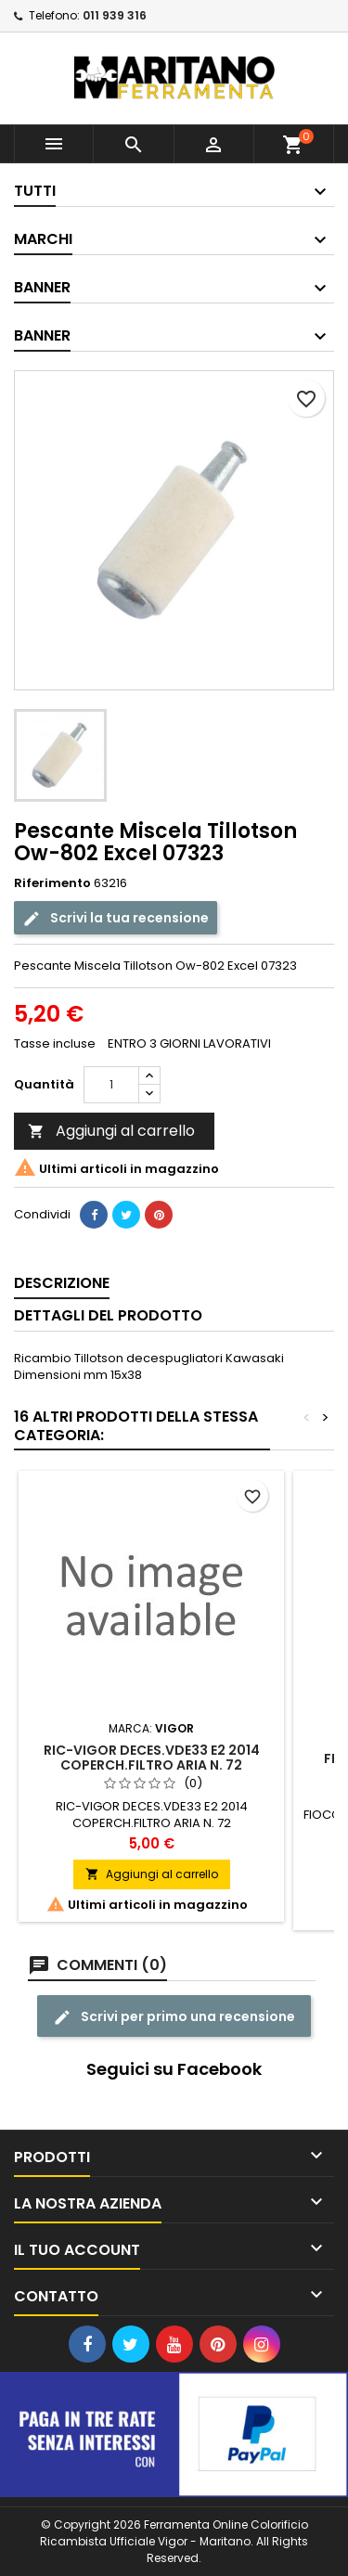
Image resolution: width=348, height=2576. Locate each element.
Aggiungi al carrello (111, 1130)
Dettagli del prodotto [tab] (108, 1315)
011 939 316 (115, 15)
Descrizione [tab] (62, 1283)
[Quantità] (111, 1084)
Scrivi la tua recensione (115, 917)
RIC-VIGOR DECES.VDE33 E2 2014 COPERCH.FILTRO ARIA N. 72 (152, 1757)
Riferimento (52, 883)
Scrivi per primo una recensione (174, 2016)
